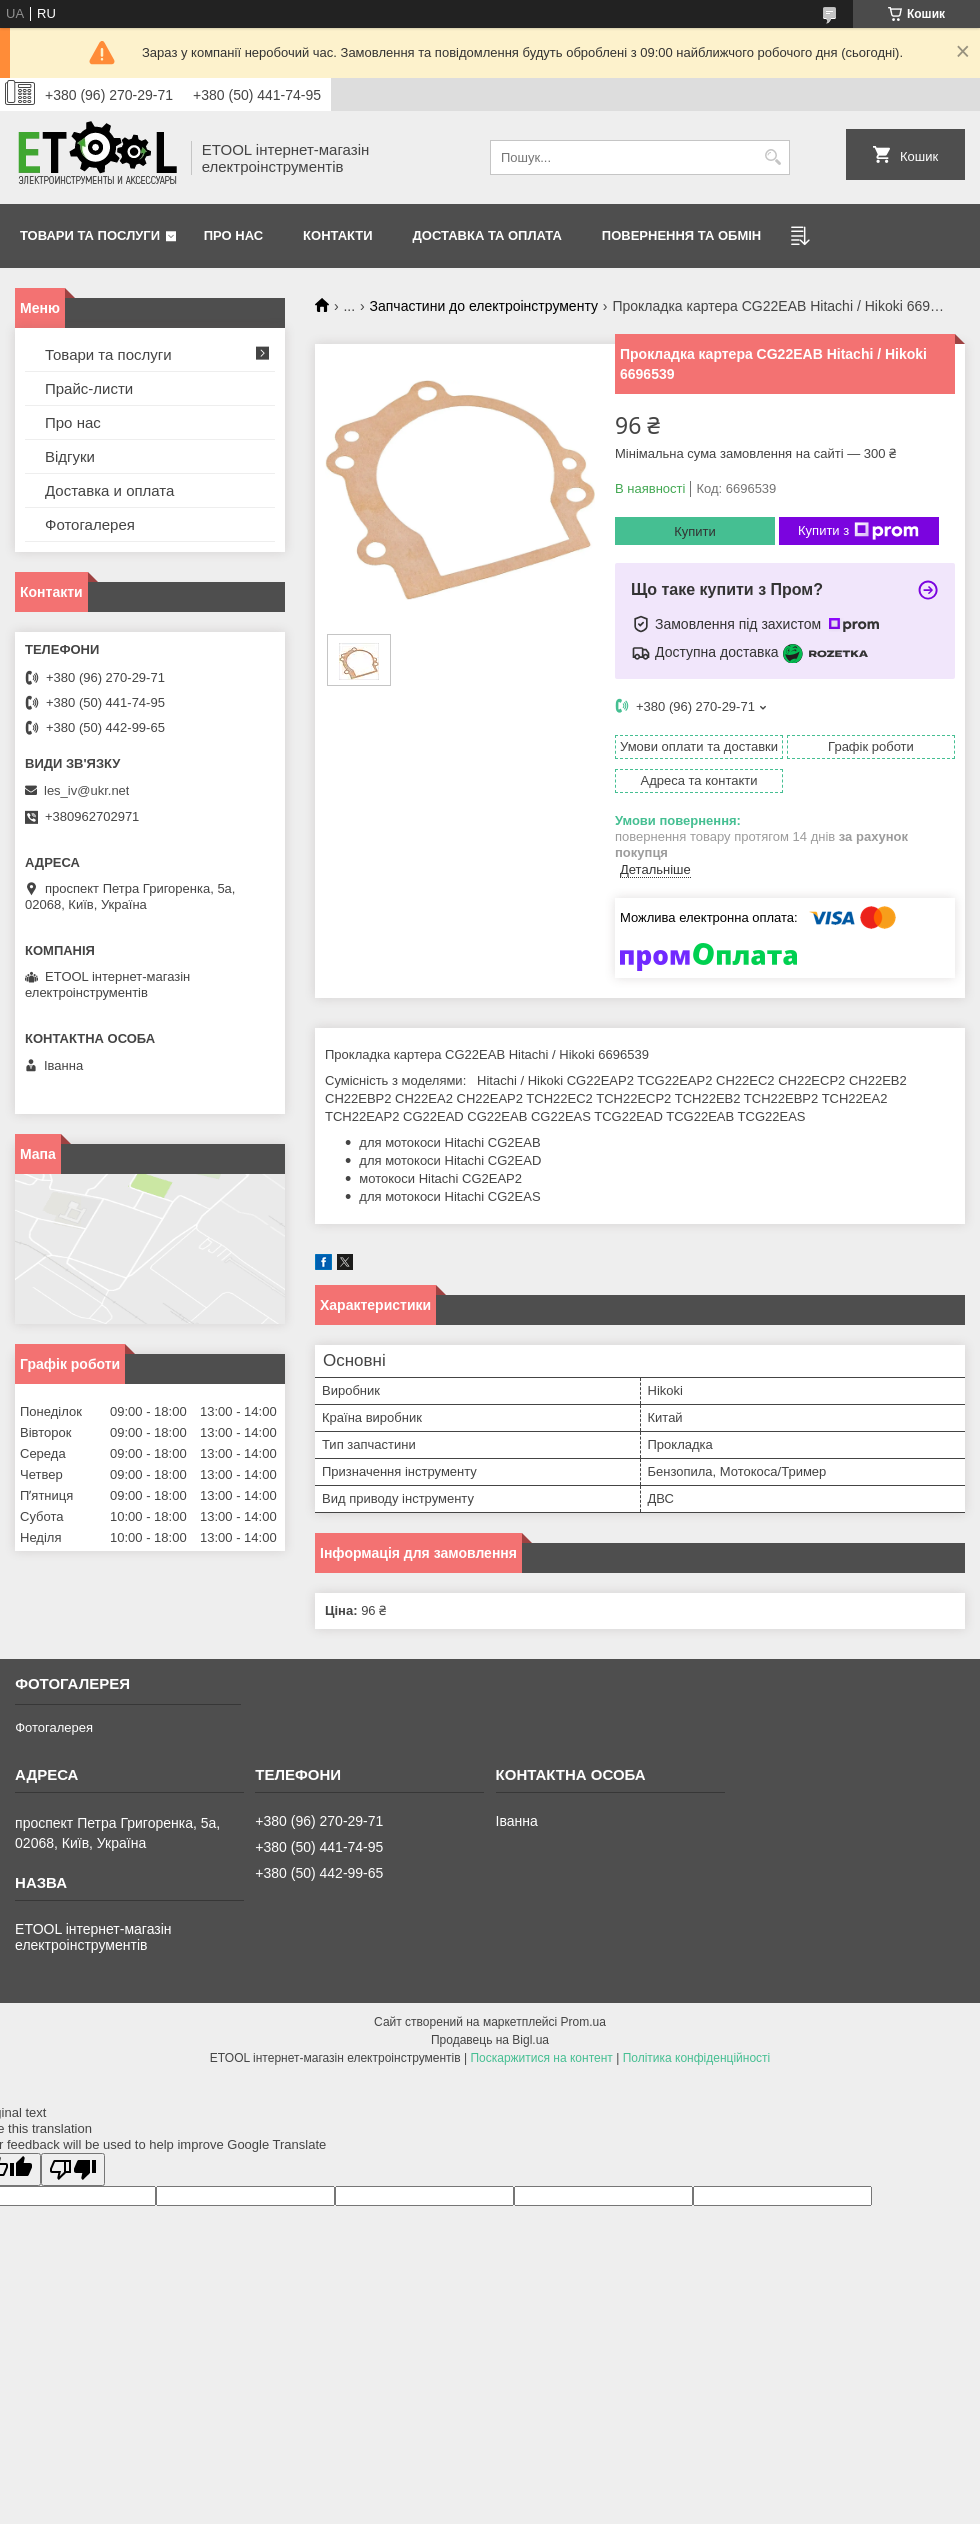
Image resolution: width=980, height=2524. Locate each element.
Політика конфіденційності (697, 2058)
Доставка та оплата (487, 235)
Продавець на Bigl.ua (490, 2040)
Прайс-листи (89, 388)
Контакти (338, 235)
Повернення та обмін (681, 235)
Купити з (858, 531)
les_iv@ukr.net (86, 790)
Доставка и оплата (109, 490)
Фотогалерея (90, 524)
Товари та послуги (90, 235)
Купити (695, 531)
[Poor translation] (73, 2169)
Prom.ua (583, 2022)
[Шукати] (772, 157)
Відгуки (70, 456)
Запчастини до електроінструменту (484, 306)
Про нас (233, 235)
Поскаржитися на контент (541, 2058)
